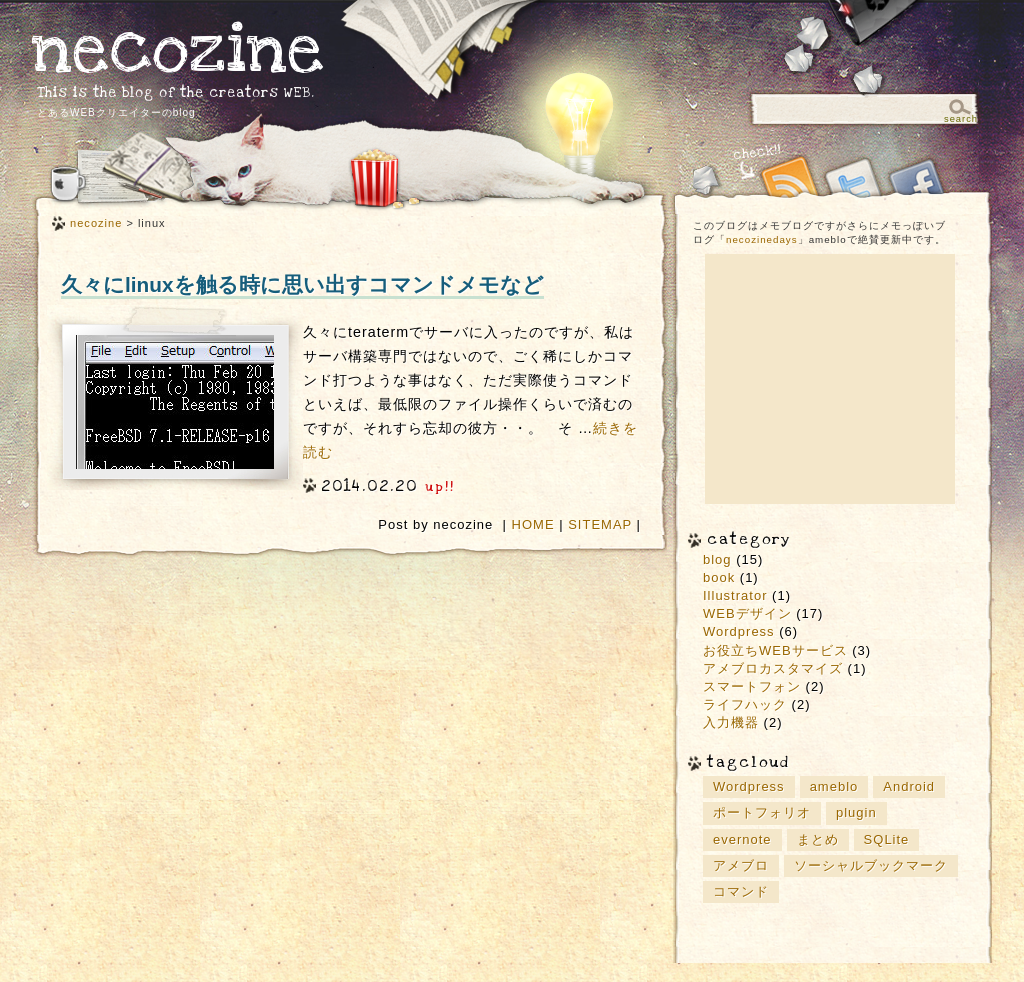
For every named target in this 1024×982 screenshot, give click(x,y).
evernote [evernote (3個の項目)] (742, 839)
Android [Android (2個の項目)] (909, 786)
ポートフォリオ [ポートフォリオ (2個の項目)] (762, 812)
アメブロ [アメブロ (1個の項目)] (741, 865)
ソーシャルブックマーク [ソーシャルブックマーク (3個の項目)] (871, 865)
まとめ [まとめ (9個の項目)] (818, 839)
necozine (178, 49)
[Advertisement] (830, 379)
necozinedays (762, 239)
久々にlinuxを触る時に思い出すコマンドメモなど (302, 284)
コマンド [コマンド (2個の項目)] (741, 891)
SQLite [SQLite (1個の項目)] (887, 839)
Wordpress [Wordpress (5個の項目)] (749, 786)
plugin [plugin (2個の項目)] (856, 812)
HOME (533, 524)
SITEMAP (600, 524)
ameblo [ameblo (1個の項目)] (834, 786)
